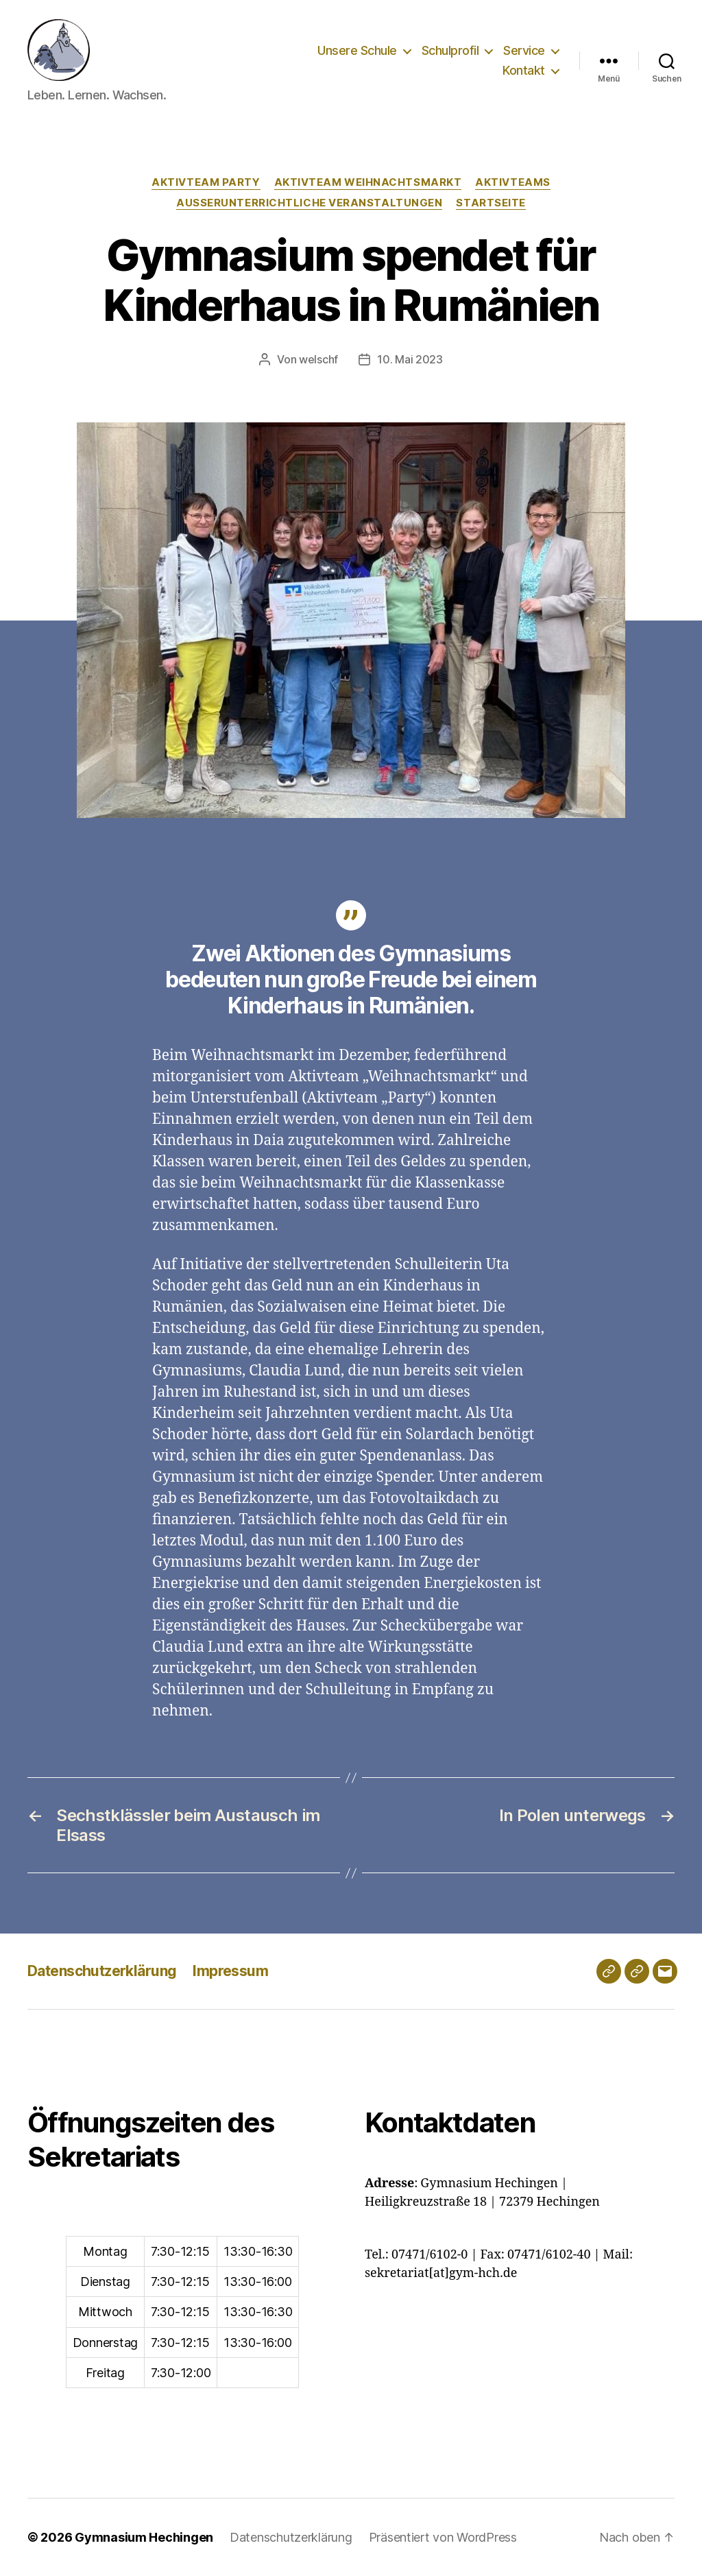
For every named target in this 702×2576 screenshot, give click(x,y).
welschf (318, 359)
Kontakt (524, 70)
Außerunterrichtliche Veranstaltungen (309, 203)
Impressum (230, 1970)
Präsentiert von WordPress (443, 2537)
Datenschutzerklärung (101, 1970)
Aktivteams (512, 182)
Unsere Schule (357, 50)
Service (524, 50)
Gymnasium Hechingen (144, 2537)
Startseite (491, 203)
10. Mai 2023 (410, 359)
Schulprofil (450, 50)
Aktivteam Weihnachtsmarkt (368, 182)
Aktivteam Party (206, 182)
